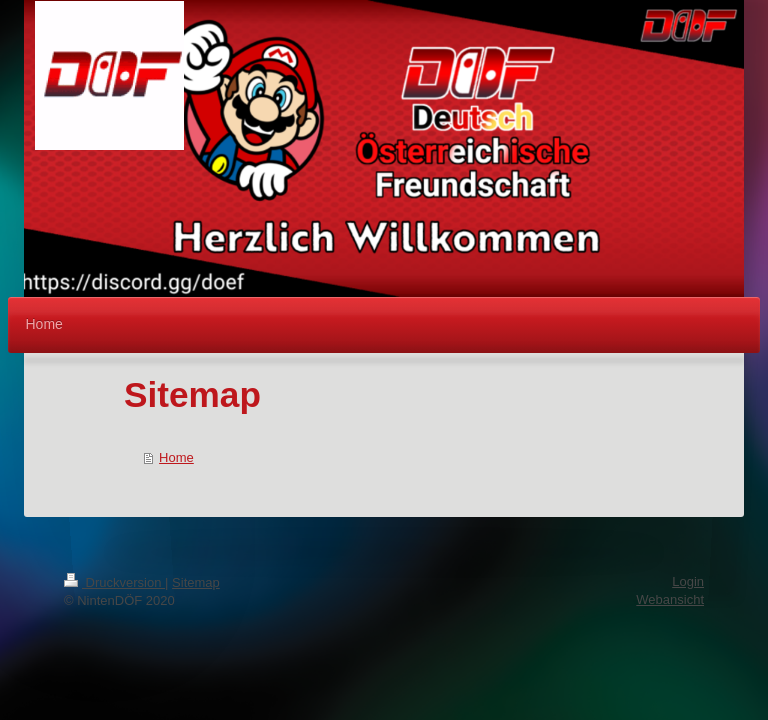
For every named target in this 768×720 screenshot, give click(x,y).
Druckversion (114, 582)
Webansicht (670, 599)
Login (688, 581)
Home (176, 457)
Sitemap (196, 582)
